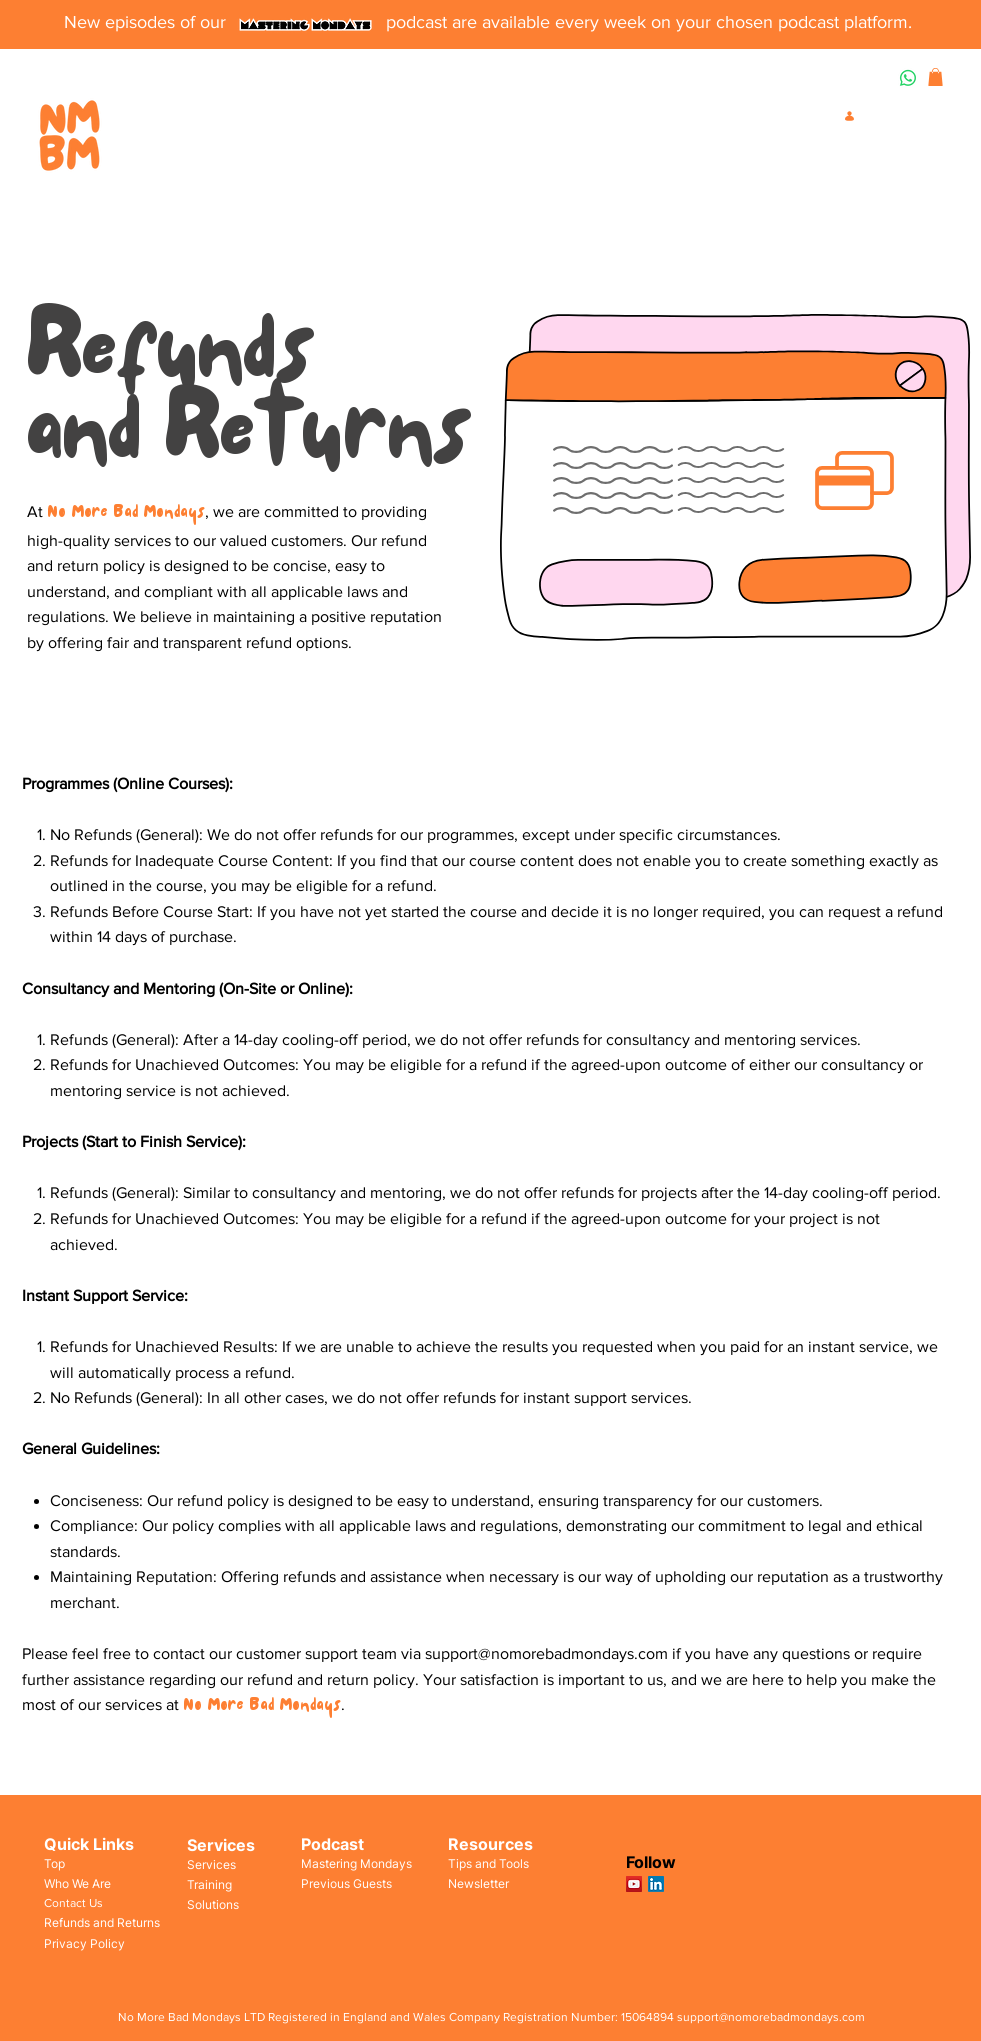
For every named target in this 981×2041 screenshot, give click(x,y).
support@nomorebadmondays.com (546, 1653)
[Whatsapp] (908, 78)
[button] (935, 77)
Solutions (213, 1904)
